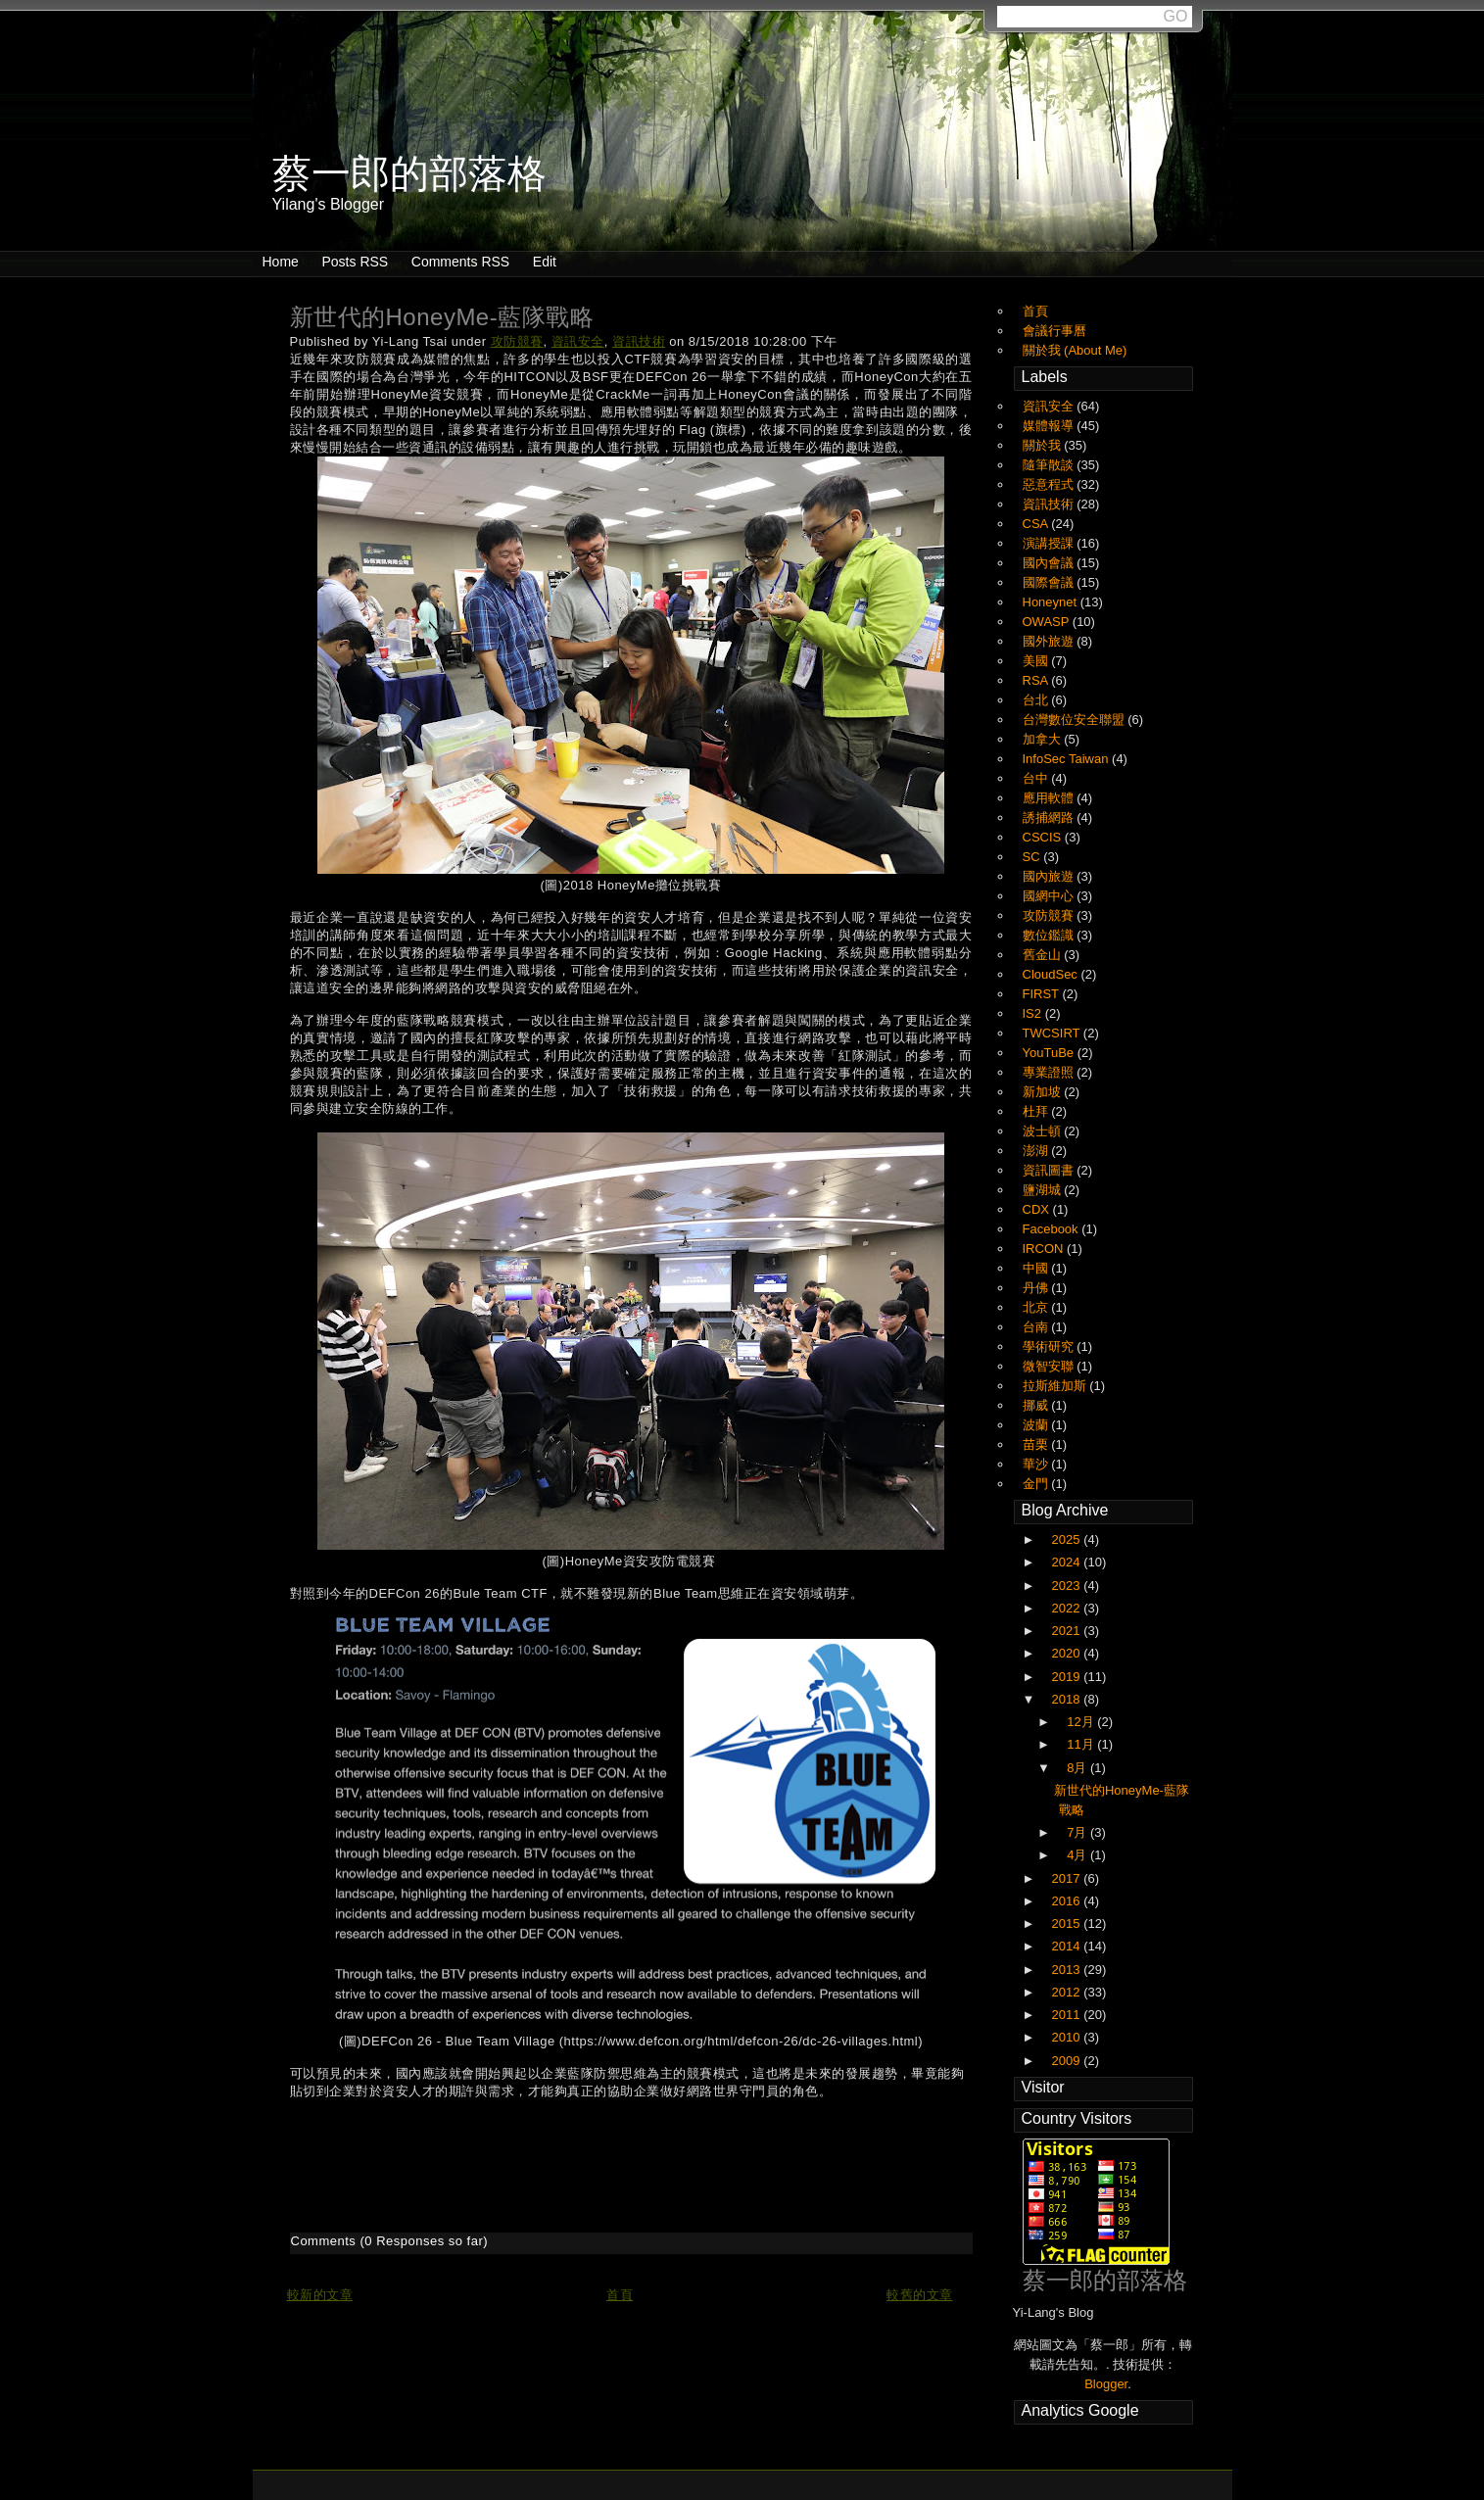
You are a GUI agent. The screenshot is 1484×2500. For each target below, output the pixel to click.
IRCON (1045, 1248)
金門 (1037, 1483)
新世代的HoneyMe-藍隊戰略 (442, 317)
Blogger (1105, 2384)
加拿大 (1044, 739)
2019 (1068, 1676)
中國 (1037, 1268)
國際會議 (1050, 582)
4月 (1078, 1855)
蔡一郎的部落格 (1105, 2280)
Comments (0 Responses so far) (390, 2241)
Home (281, 261)
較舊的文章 (919, 2294)
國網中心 (1050, 896)
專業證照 (1050, 1072)
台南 (1037, 1327)
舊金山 (1044, 954)
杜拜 (1037, 1111)
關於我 (1044, 445)
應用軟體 (1050, 798)
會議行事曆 (1054, 330)
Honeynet (1051, 602)
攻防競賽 (517, 341)
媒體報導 (1050, 425)
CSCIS (1044, 837)
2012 (1068, 1992)
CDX (1038, 1209)
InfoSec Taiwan (1068, 758)
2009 (1068, 2060)
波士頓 (1044, 1131)
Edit (544, 261)
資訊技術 (638, 341)
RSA (1037, 680)
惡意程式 (1050, 484)
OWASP (1048, 621)
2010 (1068, 2037)
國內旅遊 (1050, 876)
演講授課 (1050, 543)
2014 (1068, 1946)
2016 (1068, 1901)
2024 (1068, 1562)
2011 (1068, 2014)
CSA (1037, 523)
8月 (1078, 1767)
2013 (1068, 1969)
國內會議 (1050, 562)
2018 (1068, 1699)
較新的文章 (320, 2294)
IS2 (1034, 1013)
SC (1033, 856)
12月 (1082, 1721)
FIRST (1043, 993)
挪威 (1037, 1405)
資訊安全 (577, 341)
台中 (1037, 778)
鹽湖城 (1044, 1189)
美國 (1037, 660)
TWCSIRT (1053, 1033)
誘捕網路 (1050, 817)
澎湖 (1037, 1150)
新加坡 (1044, 1091)
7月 (1078, 1832)
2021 (1068, 1630)
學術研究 (1050, 1346)
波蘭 (1037, 1425)
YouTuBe (1050, 1052)
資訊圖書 (1050, 1170)
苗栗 (1037, 1444)
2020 (1068, 1653)
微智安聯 (1050, 1366)
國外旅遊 (1050, 641)
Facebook (1052, 1229)
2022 (1068, 1608)
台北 (1037, 700)
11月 (1082, 1744)
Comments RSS (460, 261)
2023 (1068, 1585)
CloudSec (1052, 974)
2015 (1068, 1923)
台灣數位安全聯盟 (1075, 719)
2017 (1068, 1878)
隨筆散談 (1050, 464)
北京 (1037, 1307)
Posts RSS (354, 261)
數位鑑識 (1050, 935)
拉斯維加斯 (1056, 1385)
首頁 (619, 2294)
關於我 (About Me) (1075, 350)
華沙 (1037, 1464)
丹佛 (1037, 1287)
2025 (1068, 1539)
